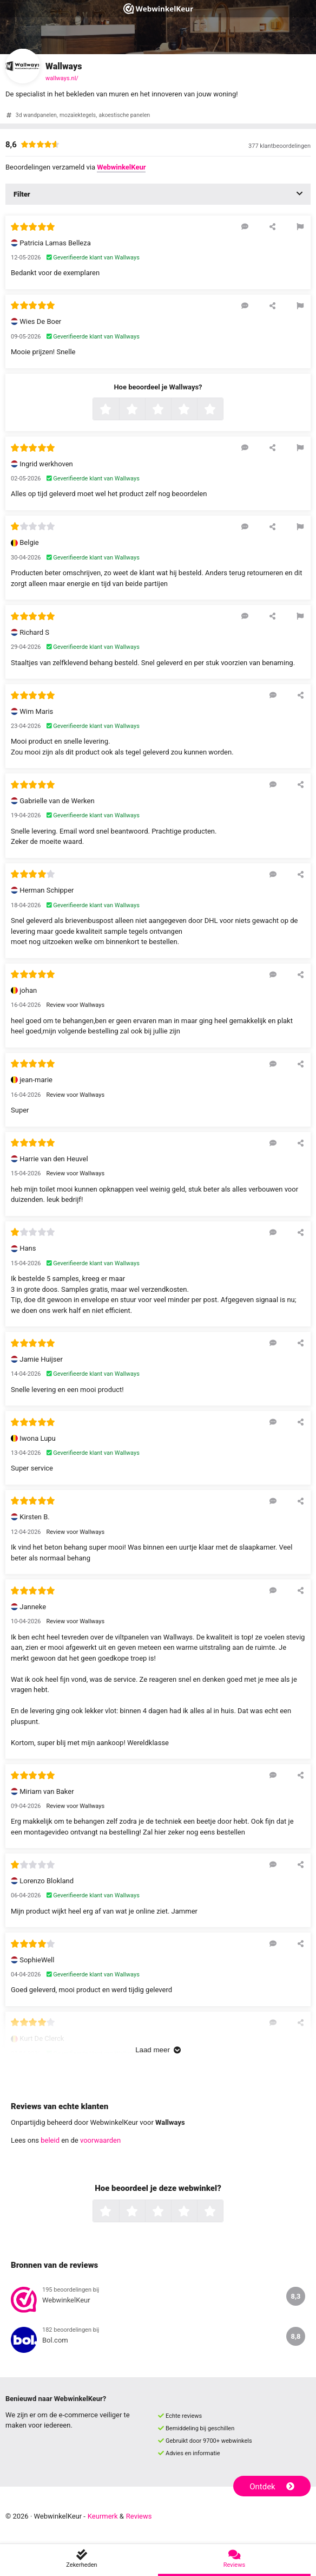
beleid (50, 2140)
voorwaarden (100, 2140)
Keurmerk (103, 2516)
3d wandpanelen (36, 115)
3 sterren (170, 410)
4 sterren (196, 410)
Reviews (139, 2516)
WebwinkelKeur (121, 167)
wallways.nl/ (61, 78)
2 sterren (144, 410)
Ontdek (271, 2487)
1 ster (117, 410)
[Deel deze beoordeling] (272, 226)
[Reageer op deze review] (245, 226)
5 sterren (222, 410)
